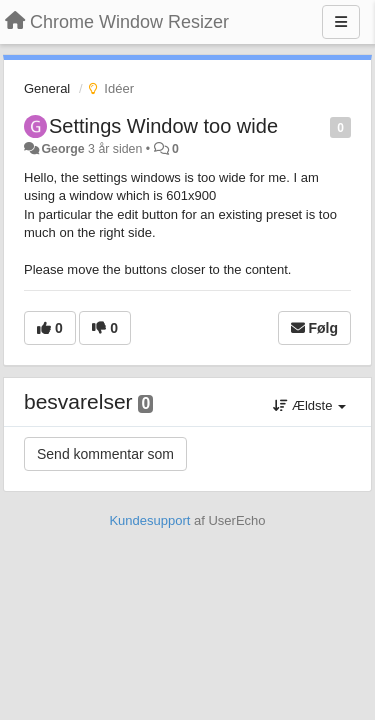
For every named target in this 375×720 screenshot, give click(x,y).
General (47, 88)
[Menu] (341, 22)
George (62, 149)
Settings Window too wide (163, 126)
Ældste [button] (309, 405)
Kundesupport (149, 520)
